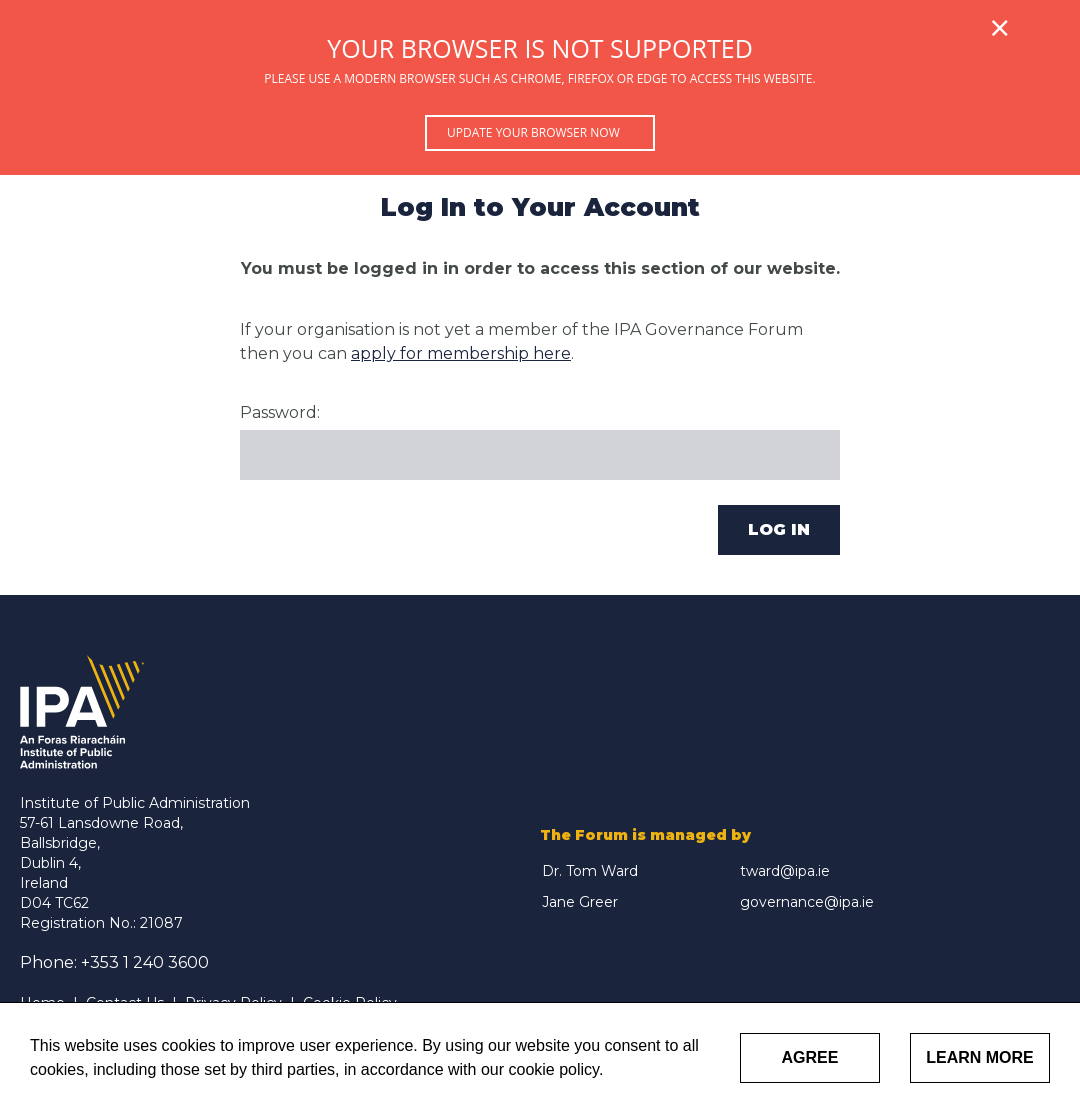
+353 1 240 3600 (145, 962)
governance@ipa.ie (807, 902)
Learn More (980, 1057)
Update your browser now (533, 132)
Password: (280, 412)
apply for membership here (461, 353)
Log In (779, 529)
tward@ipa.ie (785, 871)
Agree (810, 1057)
